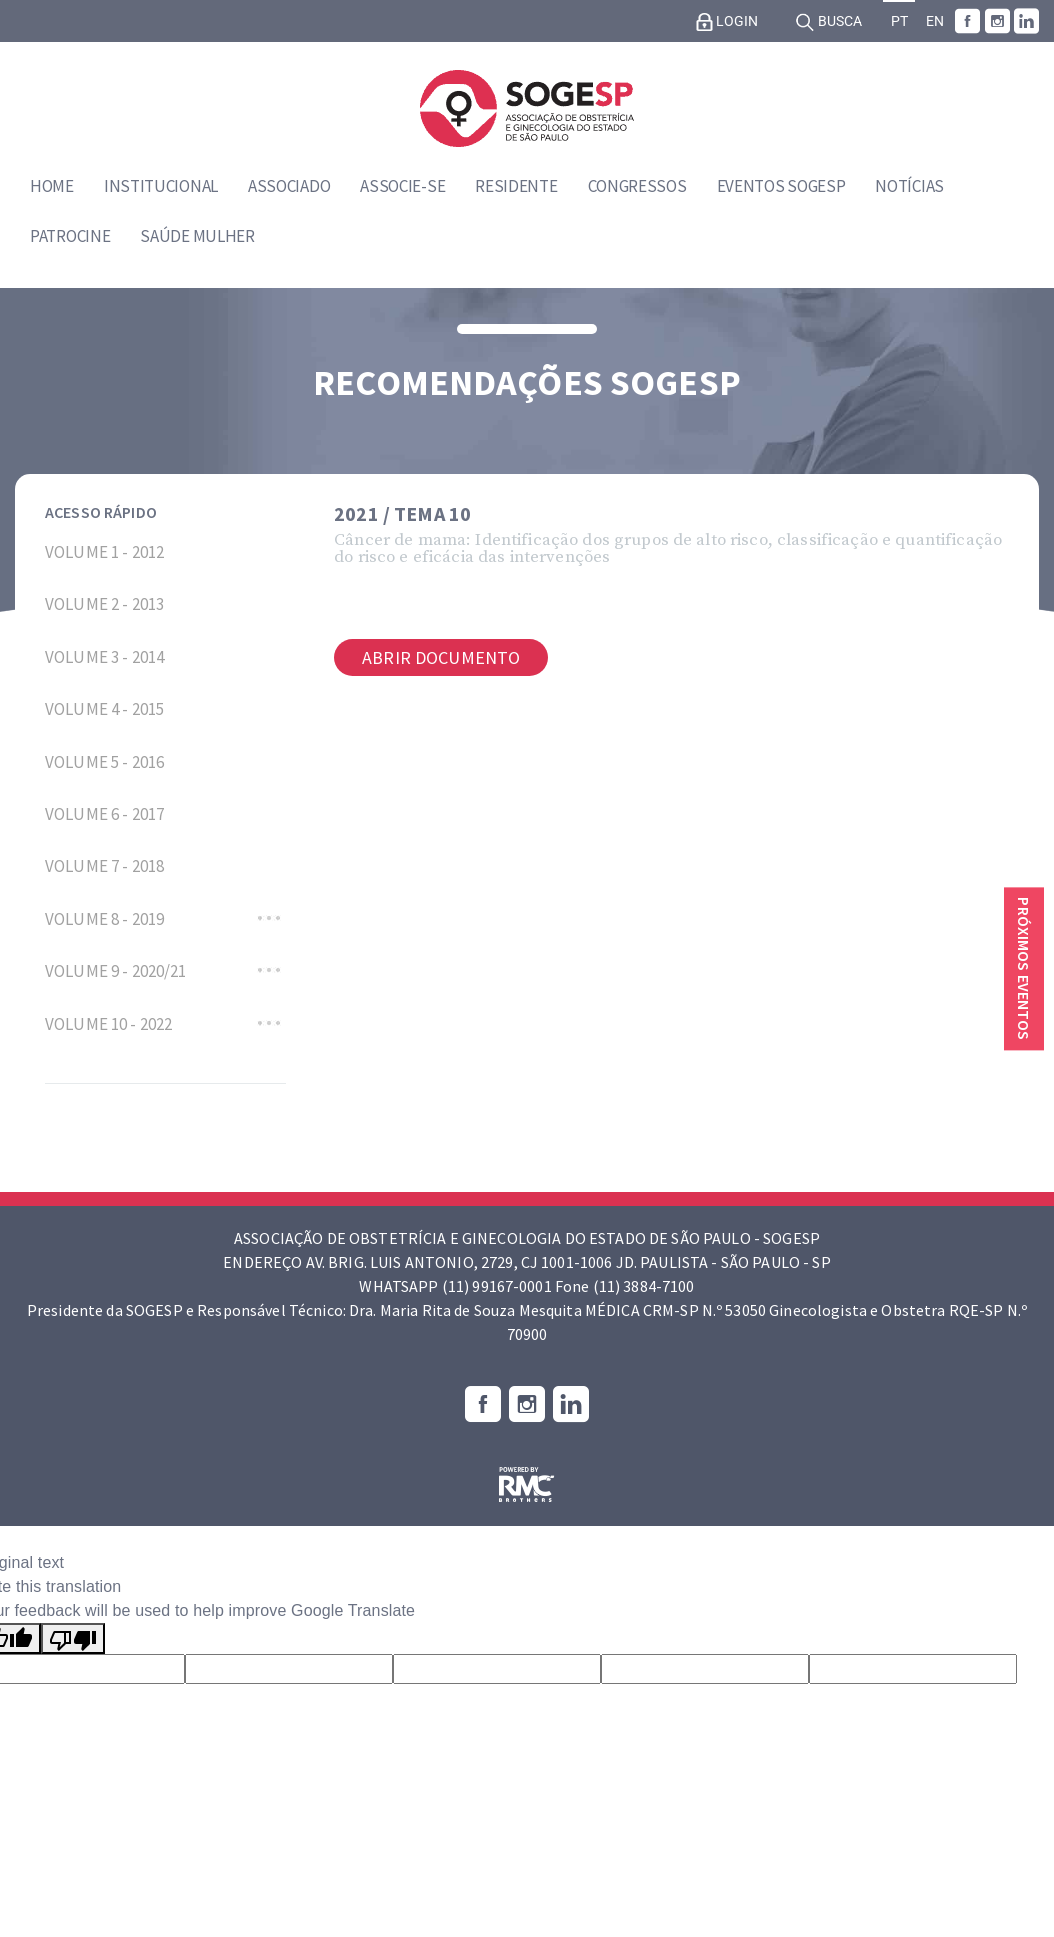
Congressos (637, 186)
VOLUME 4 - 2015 (104, 709)
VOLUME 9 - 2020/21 (116, 971)
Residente (516, 186)
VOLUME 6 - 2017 (104, 814)
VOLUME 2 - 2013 (104, 604)
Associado (289, 186)
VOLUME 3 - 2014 (104, 657)
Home (52, 186)
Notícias (909, 186)
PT (899, 21)
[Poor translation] (73, 1638)
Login (727, 22)
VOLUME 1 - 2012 (104, 552)
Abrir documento (441, 657)
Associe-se (402, 186)
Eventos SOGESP (781, 186)
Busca (828, 22)
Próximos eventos (1024, 968)
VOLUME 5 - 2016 (104, 762)
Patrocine (70, 236)
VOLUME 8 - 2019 (104, 919)
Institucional (161, 186)
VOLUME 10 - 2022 (108, 1024)
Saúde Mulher (197, 236)
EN (935, 21)
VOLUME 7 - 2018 (104, 866)
